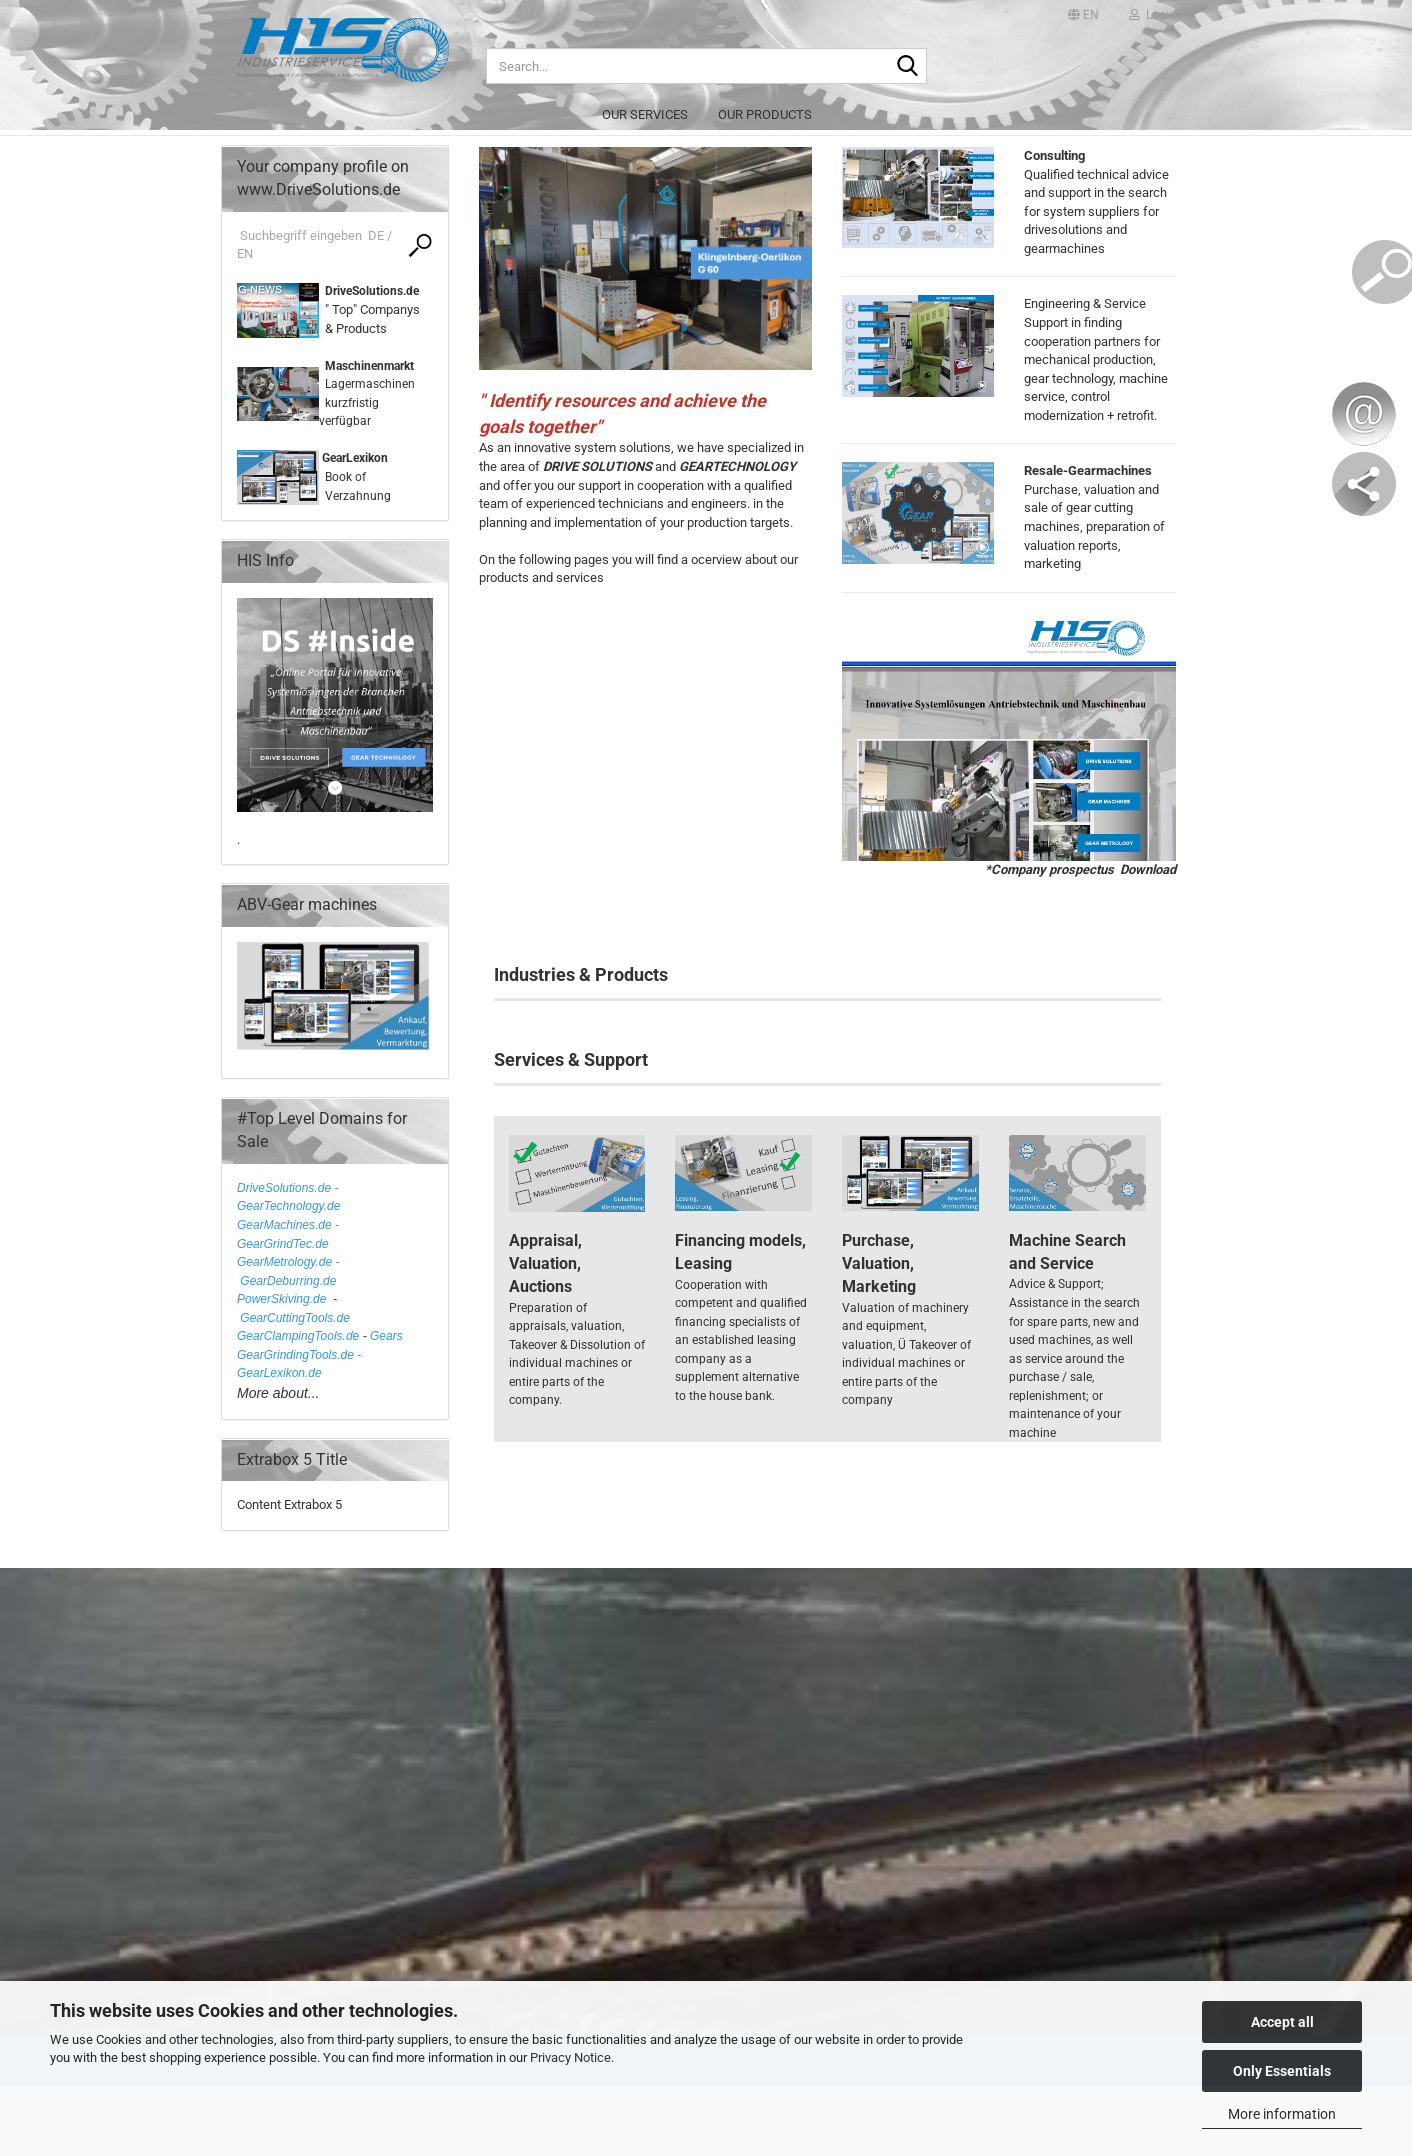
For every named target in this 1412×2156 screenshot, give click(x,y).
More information (1282, 2114)
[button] (1083, 15)
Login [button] (1152, 15)
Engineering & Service (1085, 303)
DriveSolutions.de (372, 291)
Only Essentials (1282, 2071)
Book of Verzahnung (355, 476)
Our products (765, 114)
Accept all (1282, 2022)
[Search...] (908, 67)
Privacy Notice (570, 2057)
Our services (645, 114)
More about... (278, 1393)
